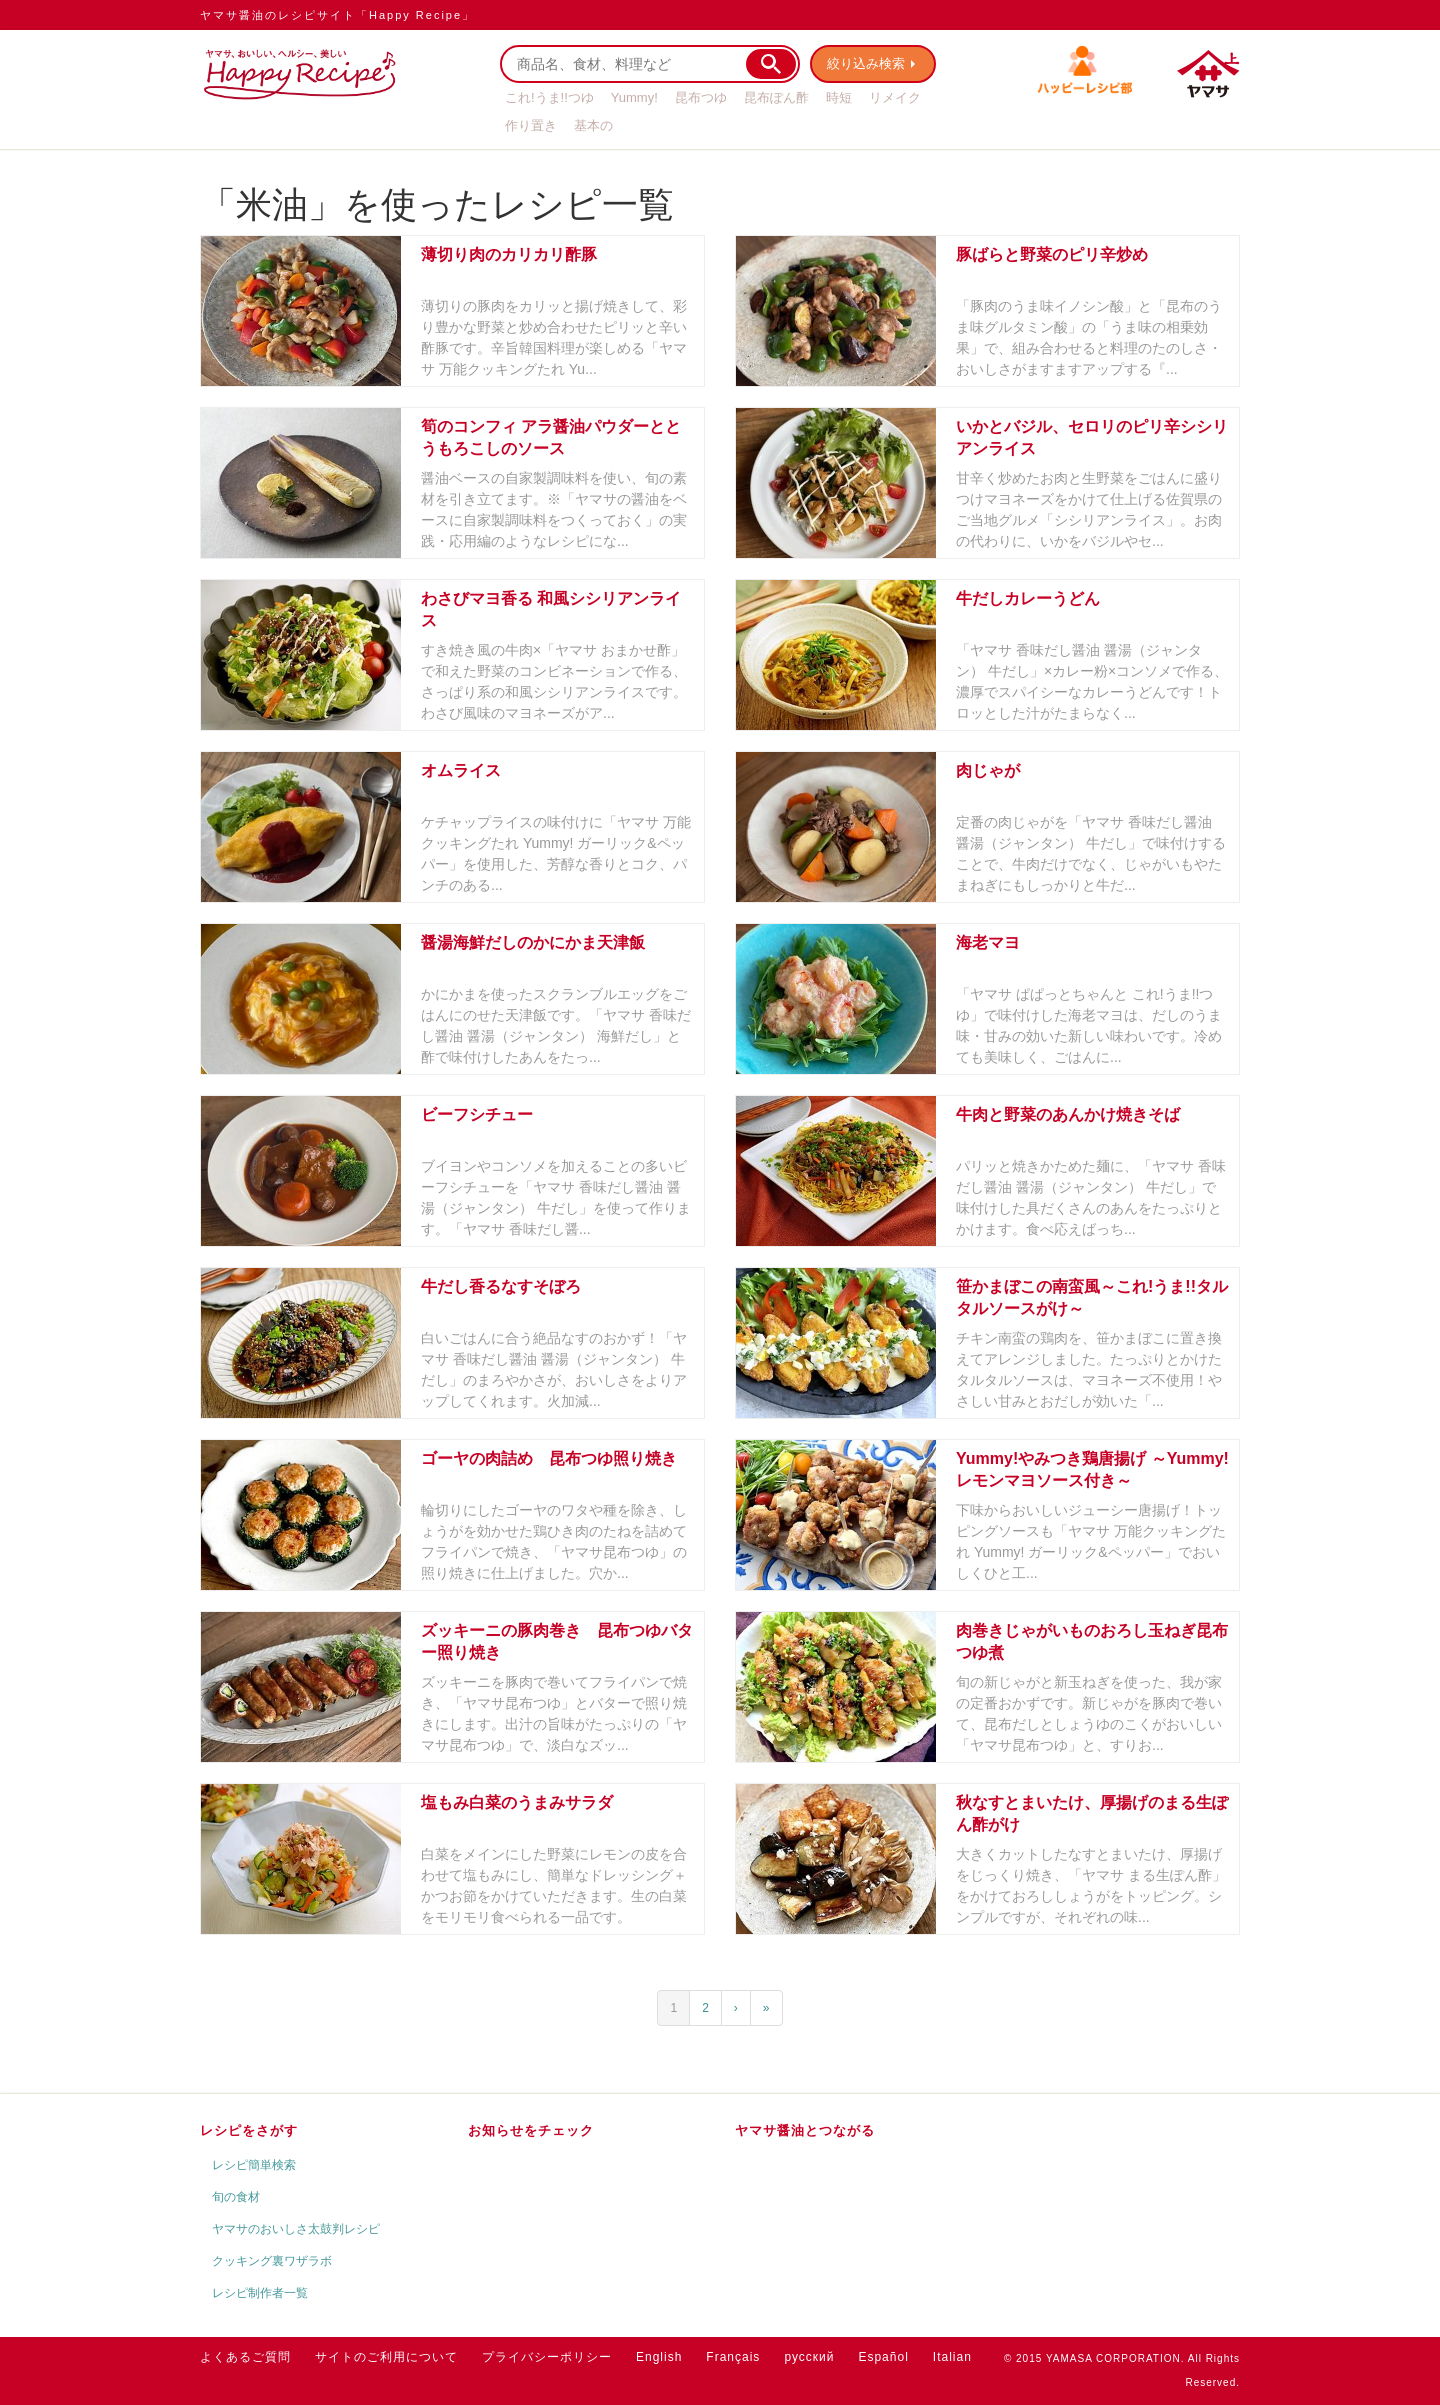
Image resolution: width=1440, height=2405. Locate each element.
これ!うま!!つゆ (549, 97)
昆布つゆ (701, 97)
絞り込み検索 (866, 63)
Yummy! (634, 97)
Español (883, 2357)
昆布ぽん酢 (776, 97)
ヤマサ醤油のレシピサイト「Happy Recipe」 (337, 15)
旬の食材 (236, 2197)
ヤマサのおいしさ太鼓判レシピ (296, 2229)
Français (733, 2357)
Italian (952, 2357)
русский (809, 2357)
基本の (593, 125)
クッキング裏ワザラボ (272, 2261)
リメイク (895, 97)
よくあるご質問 (245, 2357)
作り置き (531, 125)
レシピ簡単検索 (254, 2165)
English (659, 2357)
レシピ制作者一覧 (260, 2293)
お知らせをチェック (531, 2130)
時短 (839, 97)
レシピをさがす (249, 2130)
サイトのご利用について (386, 2357)
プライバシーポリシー (547, 2357)
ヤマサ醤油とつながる (805, 2130)
